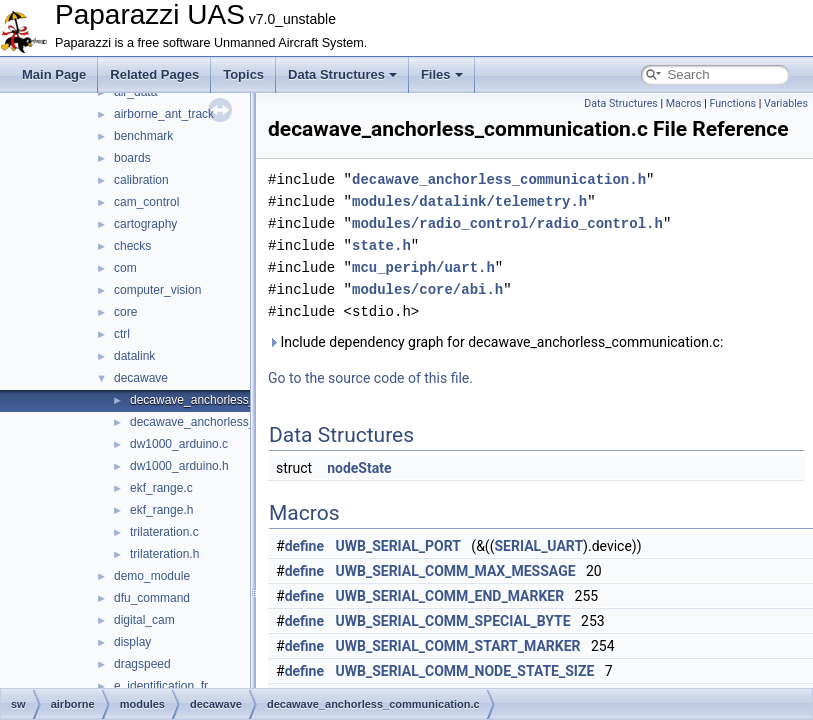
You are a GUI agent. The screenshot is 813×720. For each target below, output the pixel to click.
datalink (134, 356)
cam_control (146, 202)
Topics (243, 74)
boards (132, 158)
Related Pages (154, 74)
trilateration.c (164, 532)
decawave (141, 378)
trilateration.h (164, 554)
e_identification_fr (161, 686)
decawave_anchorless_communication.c (237, 400)
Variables (786, 103)
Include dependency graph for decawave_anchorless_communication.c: (495, 342)
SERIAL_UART (538, 546)
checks (132, 246)
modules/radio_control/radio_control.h (507, 223)
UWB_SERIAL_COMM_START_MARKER (458, 646)
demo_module (152, 576)
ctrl (122, 334)
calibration (141, 180)
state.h (381, 245)
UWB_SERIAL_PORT (398, 546)
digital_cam (144, 620)
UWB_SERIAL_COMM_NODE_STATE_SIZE (465, 671)
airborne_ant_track (164, 114)
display (132, 642)
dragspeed (142, 664)
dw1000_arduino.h (179, 466)
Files (442, 74)
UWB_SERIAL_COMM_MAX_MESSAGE (456, 571)
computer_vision (157, 290)
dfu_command (152, 598)
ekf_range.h (161, 510)
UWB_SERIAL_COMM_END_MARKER (450, 596)
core (125, 312)
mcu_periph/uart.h (423, 267)
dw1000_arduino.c (179, 444)
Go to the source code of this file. (370, 378)
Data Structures (342, 74)
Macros (684, 103)
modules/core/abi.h (427, 289)
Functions (732, 103)
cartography (145, 224)
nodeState (359, 468)
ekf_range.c (161, 488)
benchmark (143, 136)
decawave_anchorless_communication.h (238, 422)
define (304, 546)
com (125, 268)
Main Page (54, 74)
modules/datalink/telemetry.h (469, 201)
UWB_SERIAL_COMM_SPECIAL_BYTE (453, 621)
